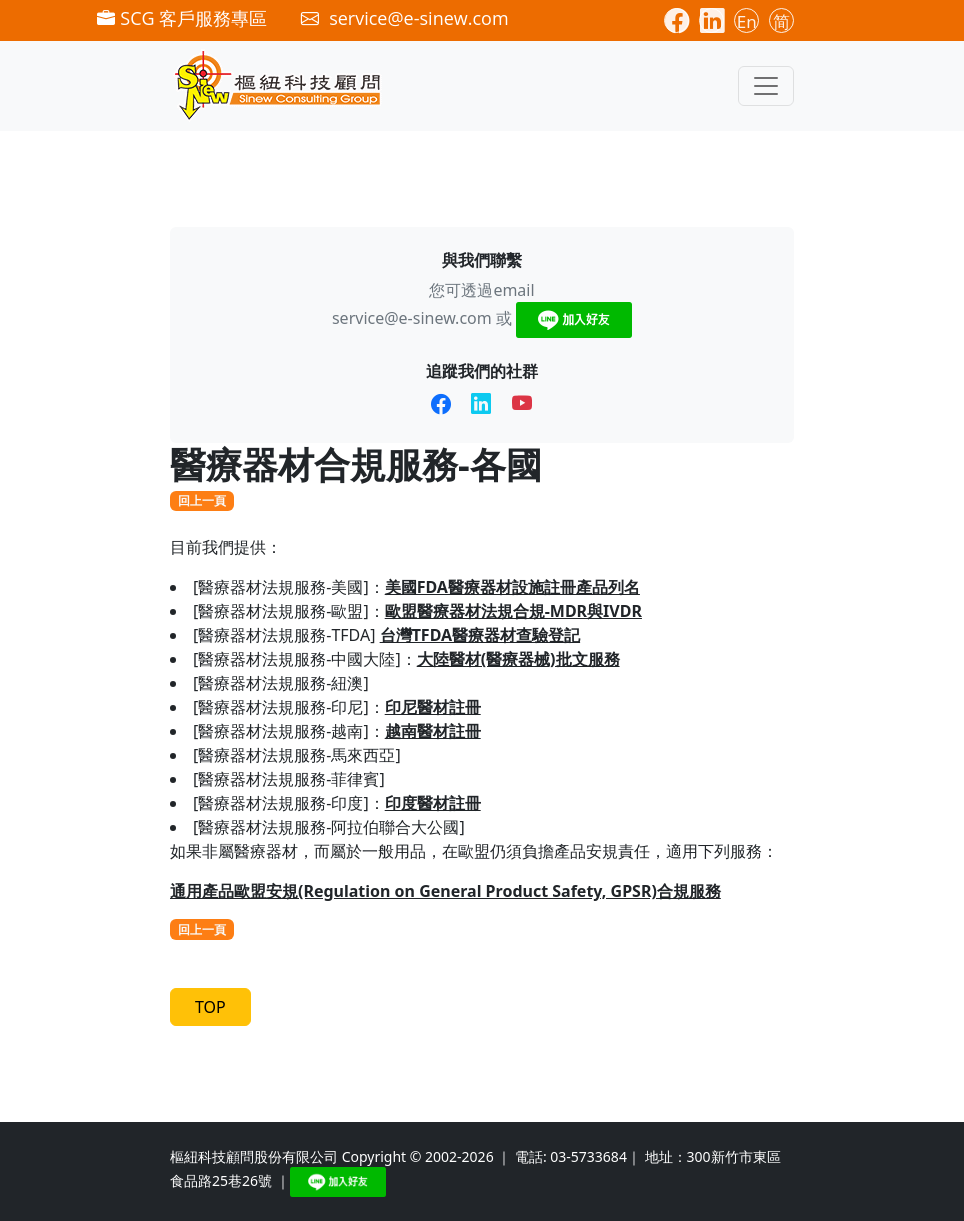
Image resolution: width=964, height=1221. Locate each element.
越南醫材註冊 (433, 731)
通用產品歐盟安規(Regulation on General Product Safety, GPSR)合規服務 (445, 891)
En (747, 21)
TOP (210, 1007)
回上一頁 (202, 500)
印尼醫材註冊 (433, 707)
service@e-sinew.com (412, 318)
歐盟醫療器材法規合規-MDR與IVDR (513, 611)
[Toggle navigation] (766, 86)
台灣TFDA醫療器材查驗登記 (480, 635)
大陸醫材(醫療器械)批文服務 (518, 659)
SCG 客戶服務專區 (182, 18)
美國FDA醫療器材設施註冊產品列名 (512, 587)
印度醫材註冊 (433, 803)
